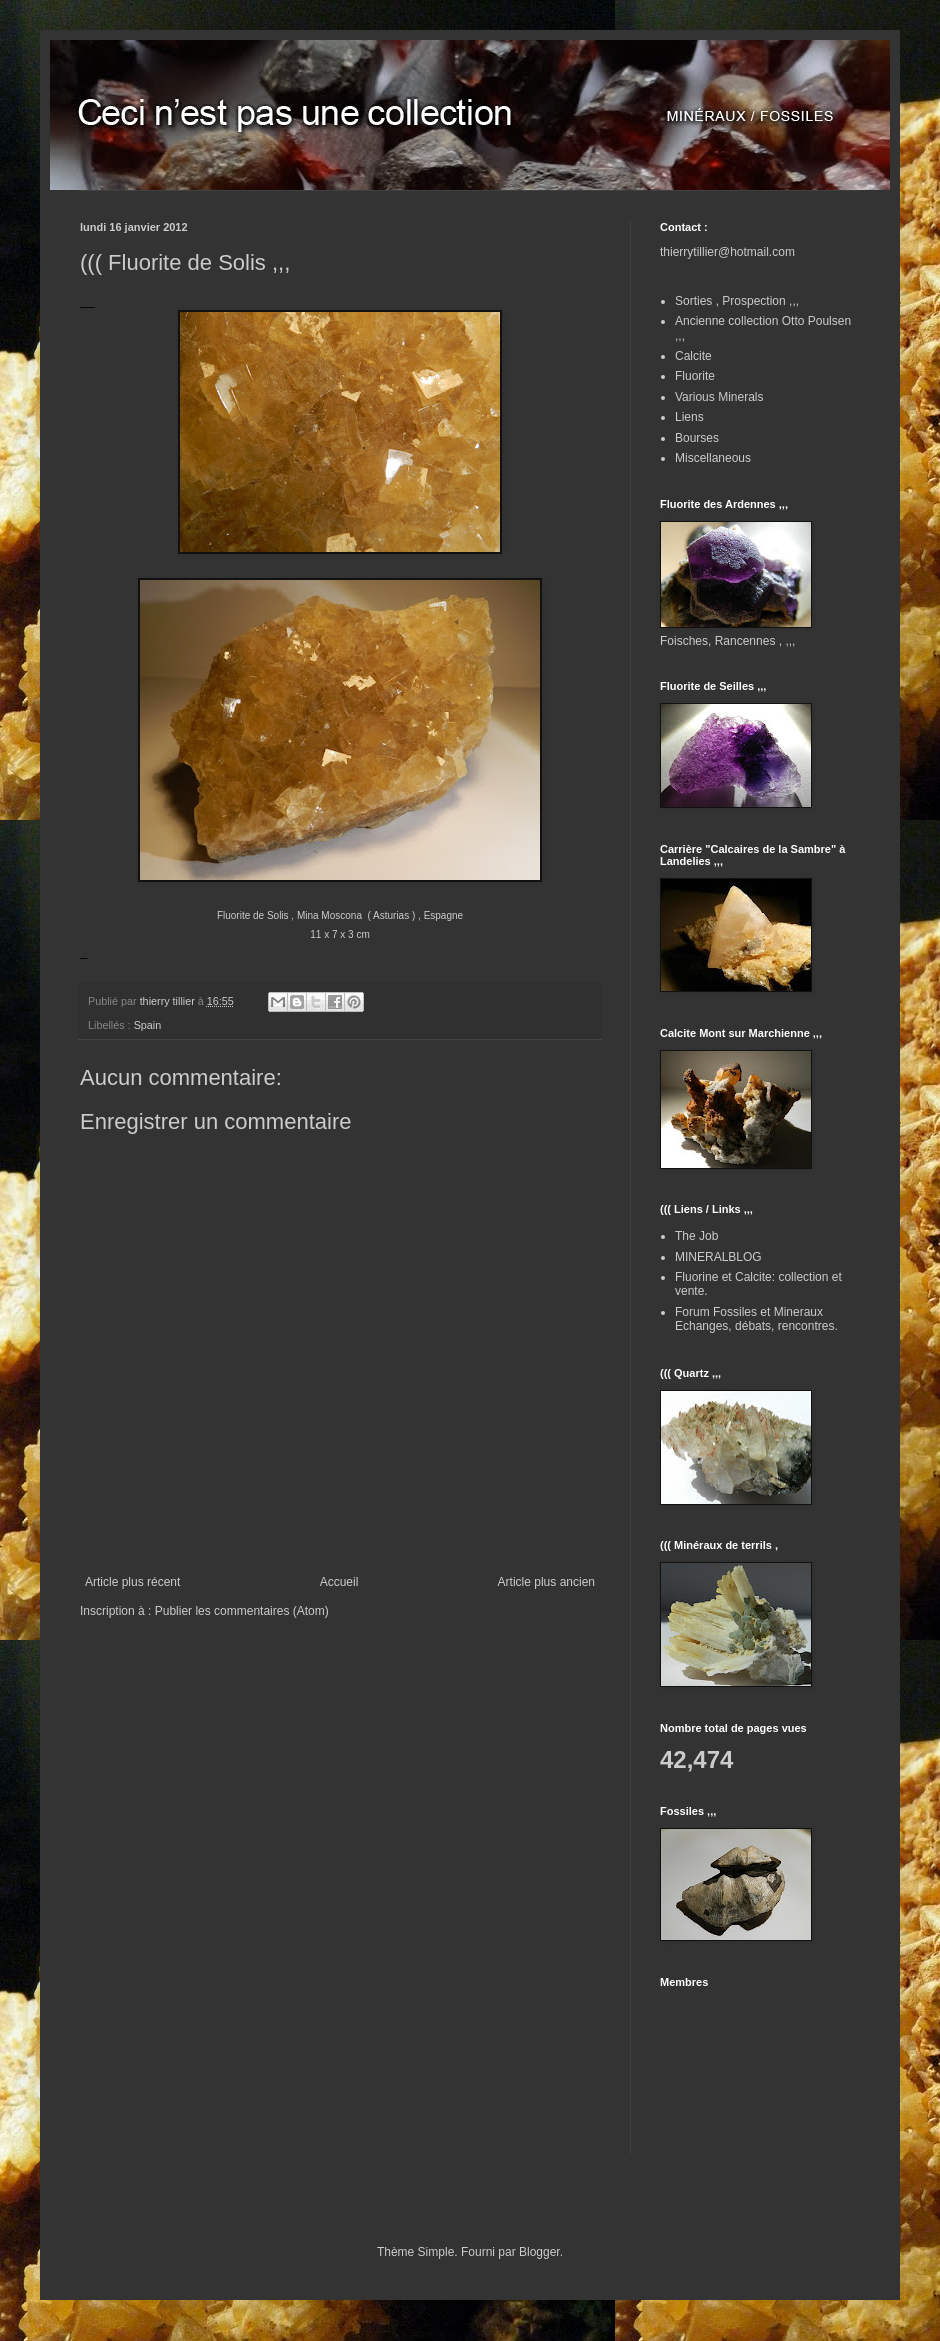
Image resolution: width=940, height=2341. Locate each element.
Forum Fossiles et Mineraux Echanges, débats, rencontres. (756, 1319)
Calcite (693, 356)
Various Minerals (719, 397)
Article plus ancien (546, 1582)
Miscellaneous (713, 458)
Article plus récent (132, 1582)
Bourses (697, 438)
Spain (148, 1025)
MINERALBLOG (718, 1257)
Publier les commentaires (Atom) (242, 1611)
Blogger (539, 2252)
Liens (689, 417)
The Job (696, 1236)
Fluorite (695, 376)
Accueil (339, 1582)
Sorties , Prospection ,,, (737, 301)
